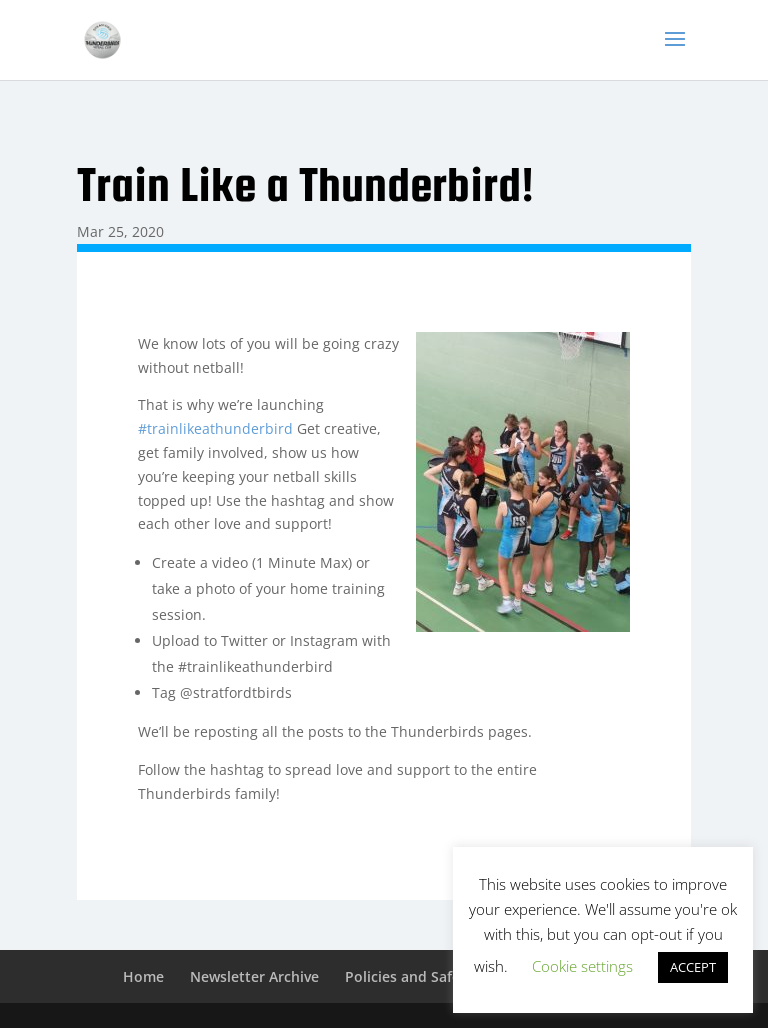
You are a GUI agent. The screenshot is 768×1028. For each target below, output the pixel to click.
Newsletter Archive (254, 976)
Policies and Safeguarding (433, 976)
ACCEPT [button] (693, 967)
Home (143, 976)
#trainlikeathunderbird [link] (215, 428)
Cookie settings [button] (582, 966)
